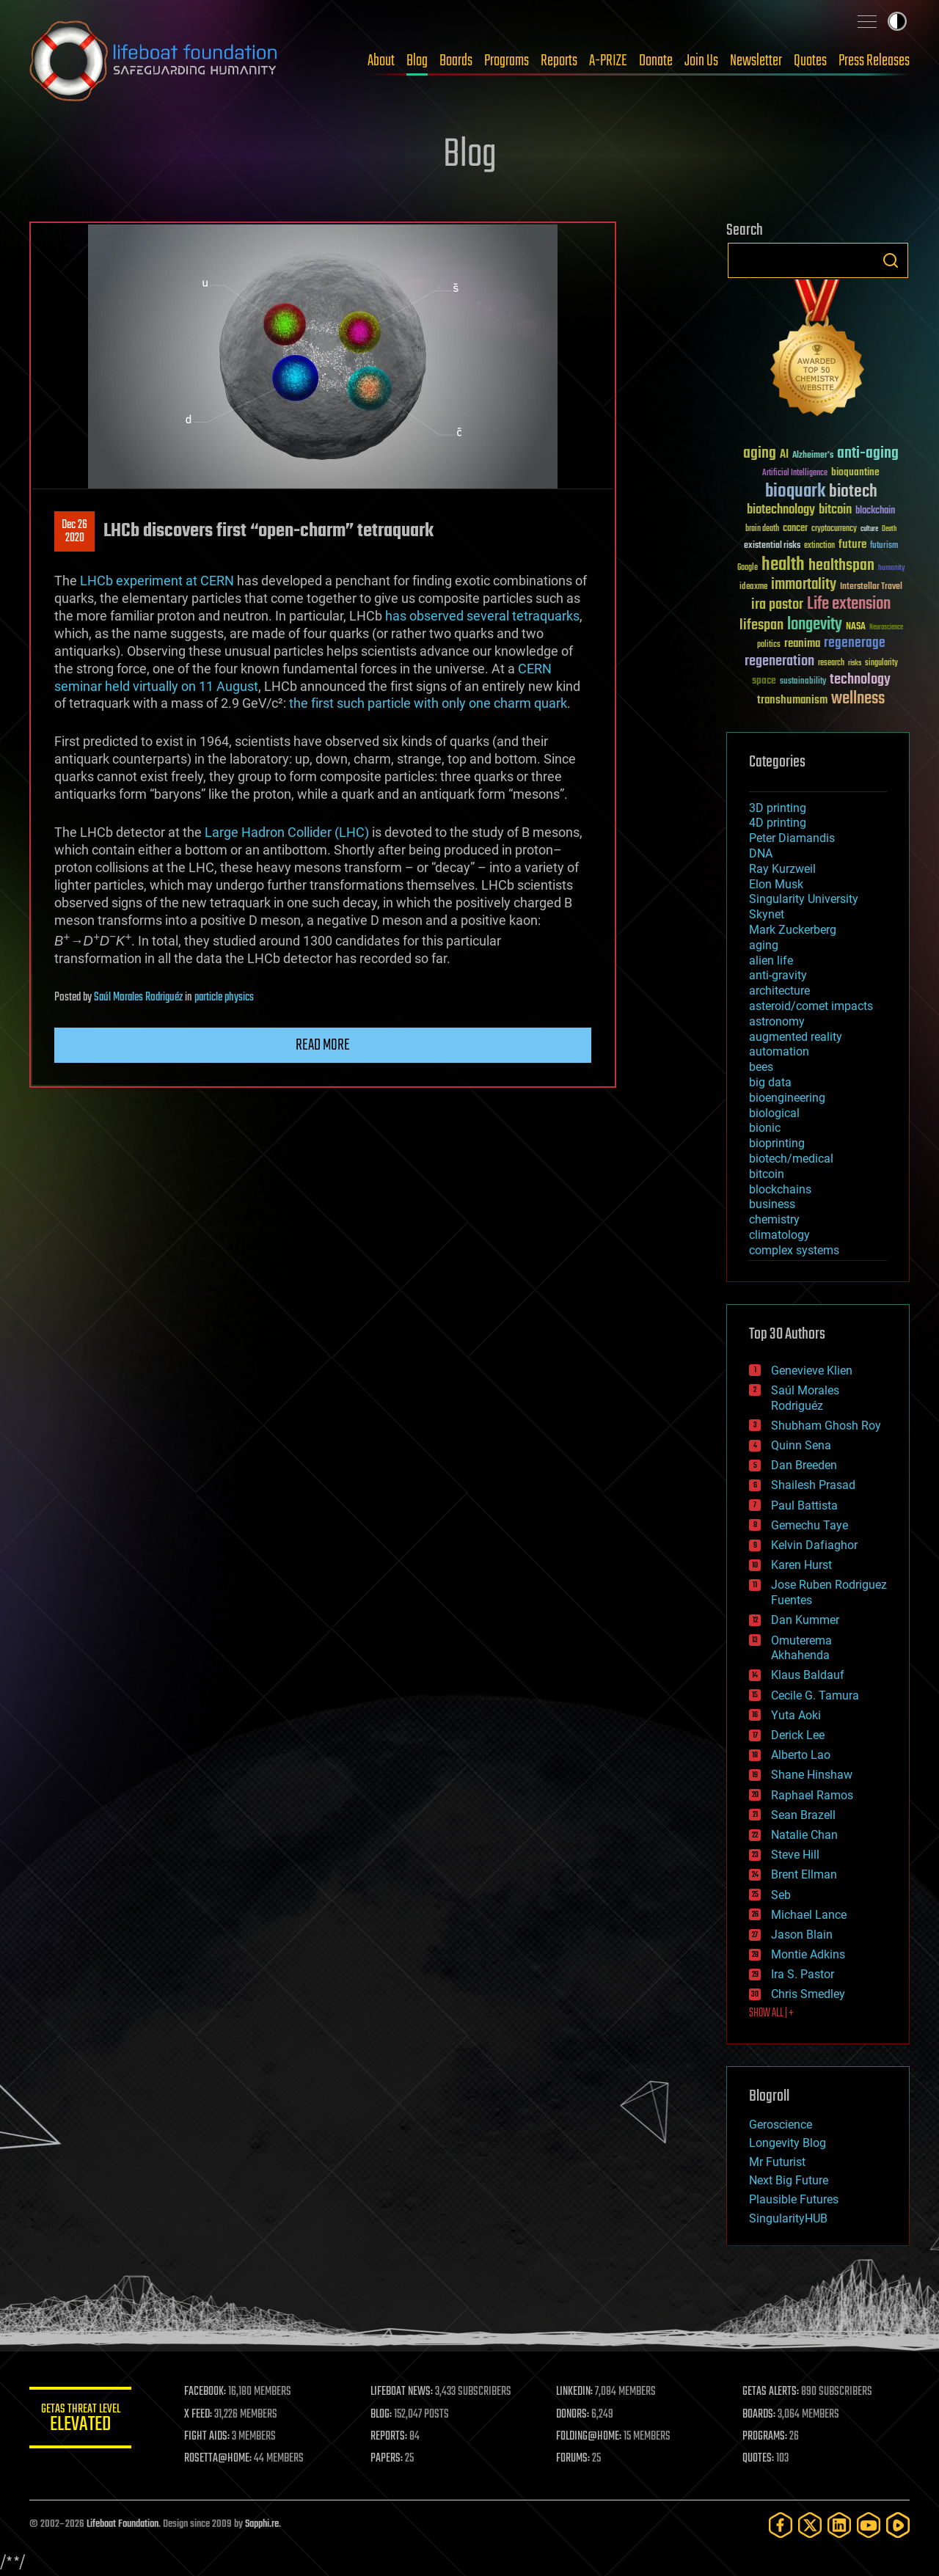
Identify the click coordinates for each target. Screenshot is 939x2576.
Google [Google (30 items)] (747, 568)
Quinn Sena (801, 1445)
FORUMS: (574, 2458)
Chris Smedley (808, 1994)
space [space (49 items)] (764, 680)
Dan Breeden (804, 1465)
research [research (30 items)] (831, 663)
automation (779, 1051)
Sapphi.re (262, 2524)
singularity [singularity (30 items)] (881, 663)
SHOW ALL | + (771, 2013)
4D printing (777, 823)
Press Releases (874, 61)
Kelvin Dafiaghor (814, 1545)
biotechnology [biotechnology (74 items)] (781, 510)
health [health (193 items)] (783, 565)
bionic (765, 1128)
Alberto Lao (800, 1755)
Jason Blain (802, 1935)
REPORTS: (388, 2436)
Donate (656, 61)
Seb (781, 1895)
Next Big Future (788, 2180)
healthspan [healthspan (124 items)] (841, 566)
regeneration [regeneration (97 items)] (779, 661)
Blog (417, 61)
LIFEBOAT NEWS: (401, 2391)
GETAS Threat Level (80, 2420)
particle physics (224, 997)
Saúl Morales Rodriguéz (138, 997)
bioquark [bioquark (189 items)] (795, 491)
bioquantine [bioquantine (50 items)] (855, 472)
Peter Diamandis (792, 838)
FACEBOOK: (206, 2391)
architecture (779, 991)
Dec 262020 (74, 532)
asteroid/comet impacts (811, 1006)
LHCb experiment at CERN (157, 580)
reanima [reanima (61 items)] (802, 644)
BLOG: (381, 2414)
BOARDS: (758, 2414)
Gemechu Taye (809, 1525)
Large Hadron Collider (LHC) (287, 832)
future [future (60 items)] (852, 545)
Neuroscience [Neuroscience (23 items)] (886, 628)
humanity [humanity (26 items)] (891, 568)
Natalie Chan (804, 1835)
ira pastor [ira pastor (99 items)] (777, 604)
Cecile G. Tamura (815, 1695)
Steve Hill (795, 1855)
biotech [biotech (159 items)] (853, 492)
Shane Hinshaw (811, 1775)
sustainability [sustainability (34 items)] (803, 682)
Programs (506, 61)
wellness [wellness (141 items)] (858, 699)
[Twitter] (810, 2525)
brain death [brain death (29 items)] (762, 529)
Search (890, 260)
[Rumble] (898, 2525)
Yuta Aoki (796, 1715)
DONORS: (573, 2414)
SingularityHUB (788, 2218)
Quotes (810, 61)
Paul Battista (804, 1505)
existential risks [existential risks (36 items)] (772, 546)
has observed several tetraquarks (482, 615)
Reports (559, 61)
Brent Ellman (804, 1874)
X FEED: (199, 2414)
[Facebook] (780, 2525)
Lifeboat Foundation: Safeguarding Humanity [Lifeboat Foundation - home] (154, 61)
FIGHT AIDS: (207, 2436)
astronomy (777, 1021)
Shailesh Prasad (813, 1485)
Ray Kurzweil (782, 869)
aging (763, 945)
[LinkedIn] (839, 2525)
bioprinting (777, 1143)
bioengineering (787, 1098)
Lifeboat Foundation (122, 2524)
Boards (455, 61)
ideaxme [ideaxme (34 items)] (753, 587)
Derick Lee (798, 1735)
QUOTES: (758, 2458)
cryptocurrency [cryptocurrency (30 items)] (834, 529)
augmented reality (795, 1037)
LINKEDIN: (575, 2391)
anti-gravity (778, 975)
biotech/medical (791, 1159)
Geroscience (780, 2125)
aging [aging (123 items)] (759, 453)
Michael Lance (809, 1915)
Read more (323, 1045)
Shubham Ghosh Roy (826, 1425)
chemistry (774, 1219)
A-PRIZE (608, 61)
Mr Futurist (777, 2162)
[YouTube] (868, 2525)
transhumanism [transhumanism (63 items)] (792, 700)
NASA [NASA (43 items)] (856, 627)
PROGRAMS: (764, 2436)
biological (774, 1113)
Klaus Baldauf (807, 1675)
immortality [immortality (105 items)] (803, 584)
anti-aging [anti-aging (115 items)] (868, 453)
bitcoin (766, 1174)
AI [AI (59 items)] (784, 455)
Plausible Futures (793, 2199)
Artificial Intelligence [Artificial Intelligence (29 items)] (794, 473)
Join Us (701, 61)
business (772, 1204)
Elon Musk (776, 884)
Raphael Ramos (812, 1795)
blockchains (780, 1189)
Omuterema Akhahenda (801, 1648)
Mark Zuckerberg (792, 930)
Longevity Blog (787, 2143)
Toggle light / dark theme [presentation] (897, 21)
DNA (760, 853)
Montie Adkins (808, 1954)
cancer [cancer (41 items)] (795, 529)
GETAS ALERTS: (770, 2391)
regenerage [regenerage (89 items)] (854, 643)
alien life (771, 960)
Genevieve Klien (811, 1370)
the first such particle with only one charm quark (428, 703)
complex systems (794, 1250)
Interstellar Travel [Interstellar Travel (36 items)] (871, 587)
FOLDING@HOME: (589, 2436)
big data (770, 1082)
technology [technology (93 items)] (860, 680)
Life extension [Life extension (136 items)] (849, 604)
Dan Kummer (805, 1620)
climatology (779, 1235)
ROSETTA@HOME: (218, 2458)
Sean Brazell (803, 1815)
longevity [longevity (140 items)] (814, 624)
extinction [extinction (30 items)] (819, 546)
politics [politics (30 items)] (769, 645)
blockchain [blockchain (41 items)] (875, 511)
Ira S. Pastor (802, 1974)
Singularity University (803, 899)
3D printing (777, 808)
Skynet (766, 914)
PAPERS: (386, 2458)
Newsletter (756, 61)
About (381, 61)
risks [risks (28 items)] (854, 663)
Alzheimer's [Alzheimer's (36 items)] (812, 455)
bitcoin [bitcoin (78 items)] (835, 510)
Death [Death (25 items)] (889, 529)
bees (761, 1067)
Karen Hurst (801, 1565)
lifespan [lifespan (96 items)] (761, 625)
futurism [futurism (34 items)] (884, 546)
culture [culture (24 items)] (869, 529)
